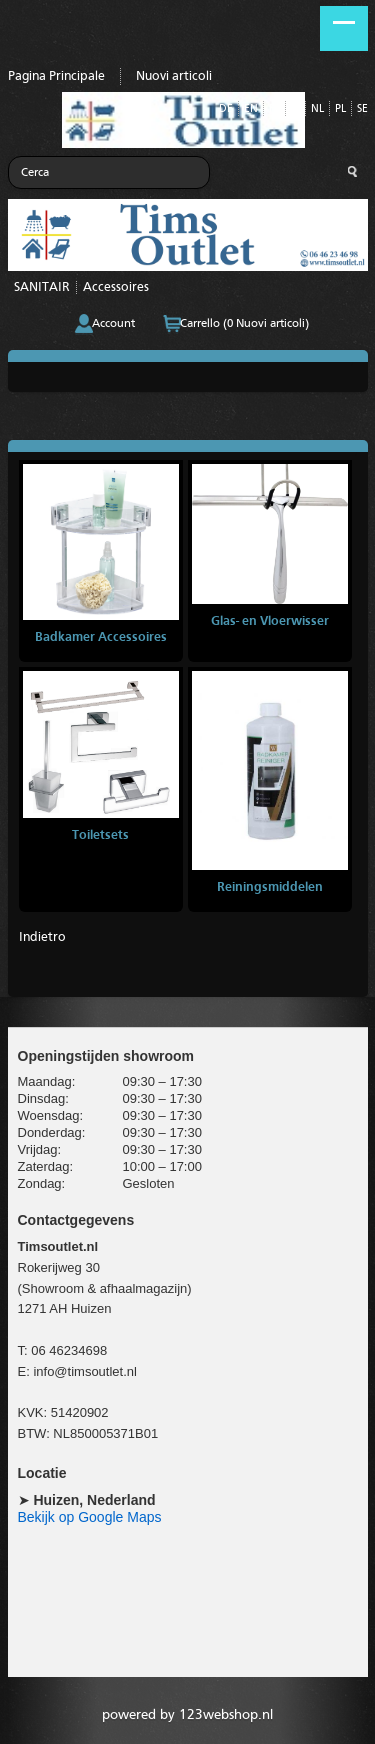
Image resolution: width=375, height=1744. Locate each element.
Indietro (42, 937)
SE (362, 109)
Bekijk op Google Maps (90, 1517)
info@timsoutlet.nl (85, 1371)
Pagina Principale (56, 76)
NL (317, 109)
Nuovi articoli (174, 76)
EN (251, 109)
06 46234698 (69, 1350)
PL (340, 109)
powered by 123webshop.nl (187, 1715)
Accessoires (116, 287)
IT (295, 109)
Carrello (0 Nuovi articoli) (244, 324)
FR (274, 109)
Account (113, 324)
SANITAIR (42, 287)
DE (226, 109)
